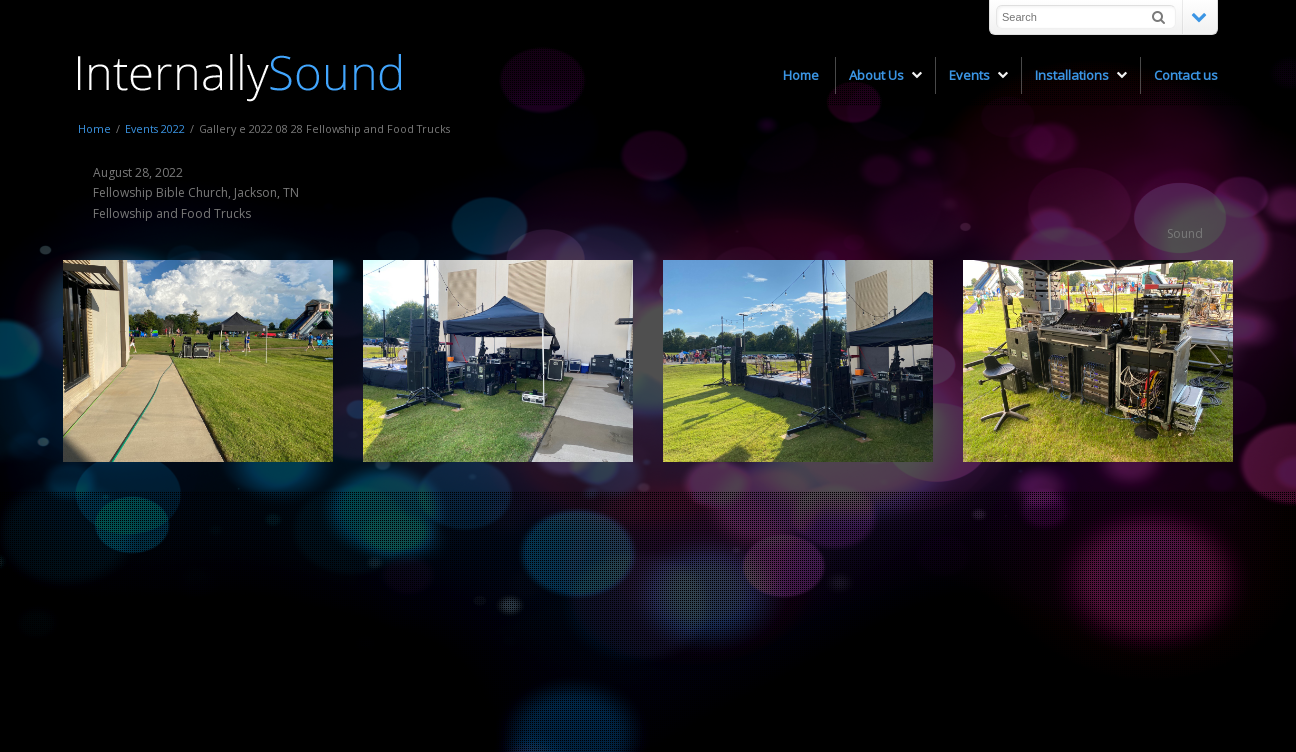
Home (94, 128)
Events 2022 (155, 128)
